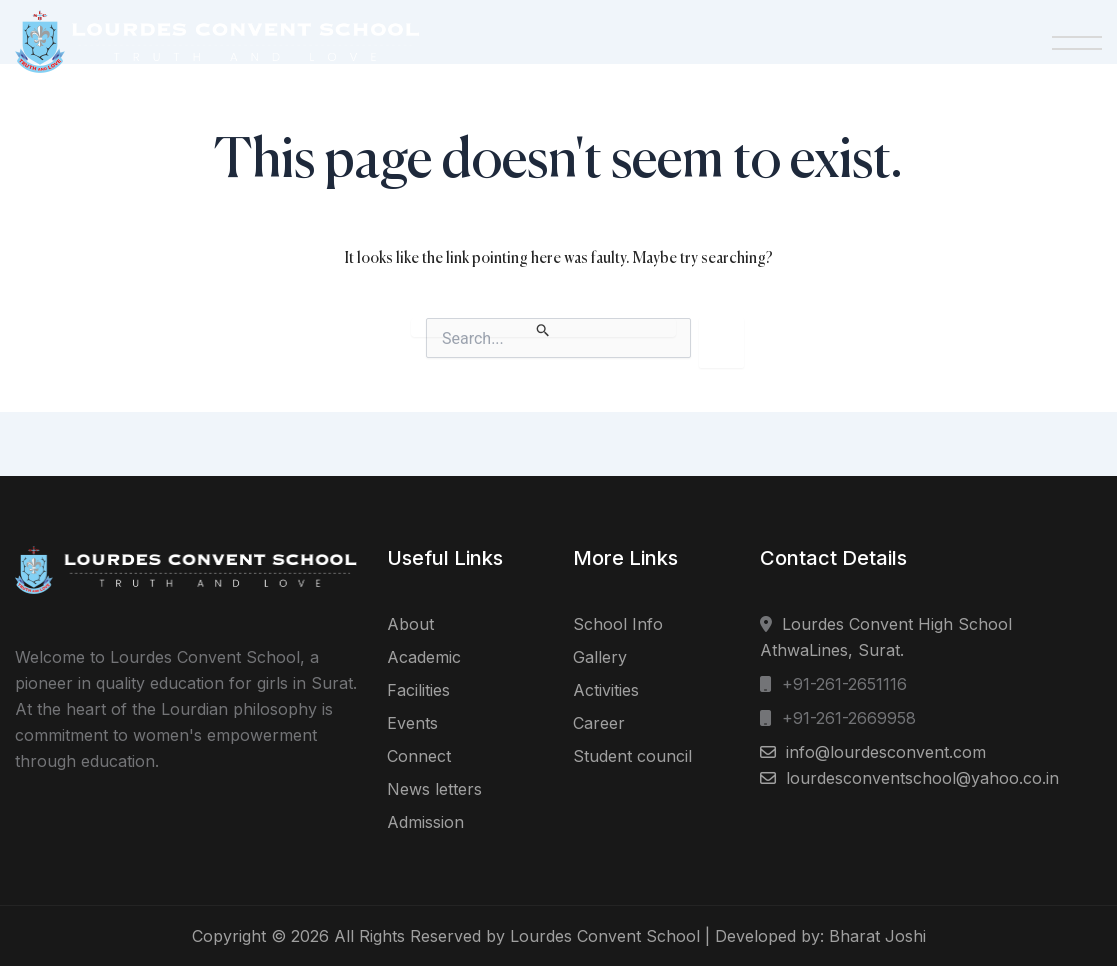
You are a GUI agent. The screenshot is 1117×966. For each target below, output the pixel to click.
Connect (419, 756)
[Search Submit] (543, 327)
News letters (434, 789)
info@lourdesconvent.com (886, 752)
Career (599, 723)
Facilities (418, 690)
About (410, 624)
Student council (632, 756)
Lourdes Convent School (605, 936)
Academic (424, 657)
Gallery (600, 657)
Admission (425, 822)
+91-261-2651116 (844, 684)
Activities (606, 690)
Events (412, 723)
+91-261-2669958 (849, 718)
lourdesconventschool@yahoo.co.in (922, 778)
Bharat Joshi (877, 936)
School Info (618, 624)
